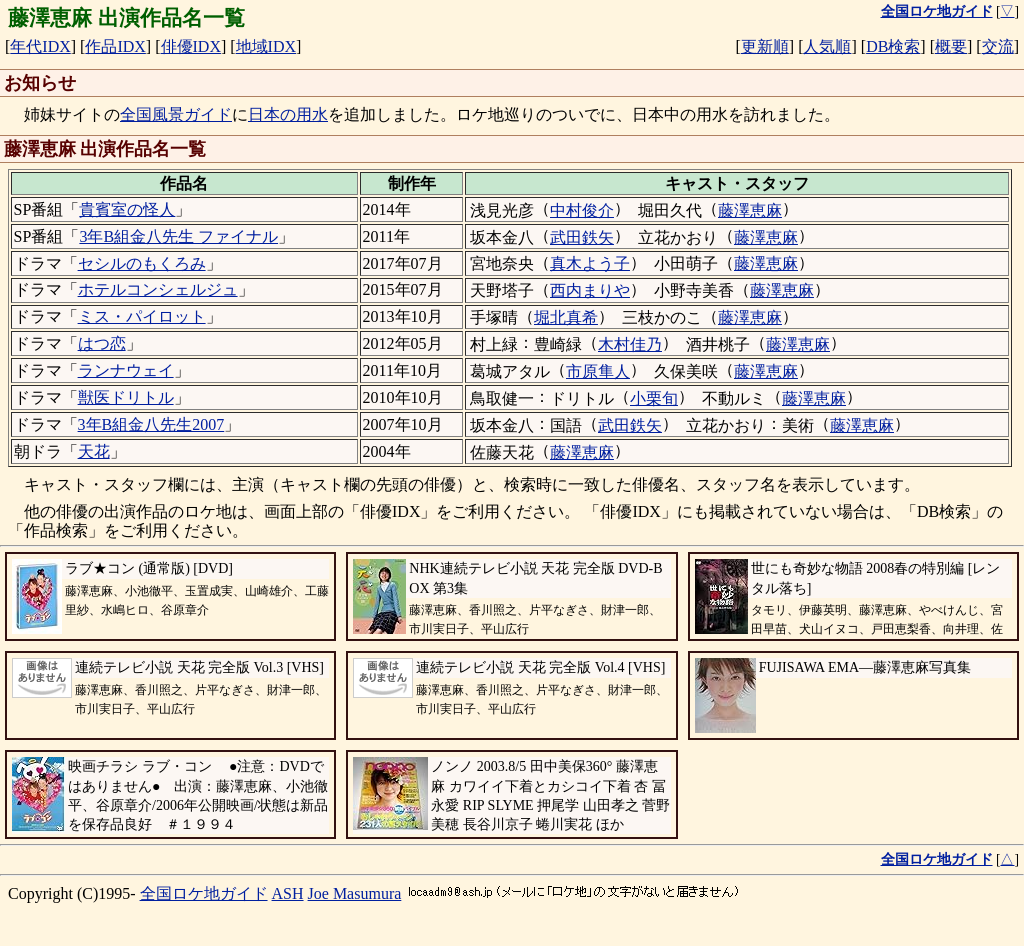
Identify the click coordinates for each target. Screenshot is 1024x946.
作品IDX (115, 46)
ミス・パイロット (142, 316)
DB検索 (893, 46)
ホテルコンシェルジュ (158, 289)
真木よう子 (590, 263)
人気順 (827, 46)
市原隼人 (598, 371)
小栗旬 (654, 398)
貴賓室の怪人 (127, 209)
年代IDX (40, 46)
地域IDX (266, 46)
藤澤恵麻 (750, 210)
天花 (94, 451)
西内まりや (590, 290)
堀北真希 (566, 317)
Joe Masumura (355, 893)
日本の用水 (288, 114)
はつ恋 (102, 343)
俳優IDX (191, 46)
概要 (951, 46)
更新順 (765, 46)
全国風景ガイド (176, 114)
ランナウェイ (126, 370)
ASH (288, 893)
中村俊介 (582, 210)
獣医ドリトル (126, 397)
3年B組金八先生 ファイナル (178, 236)
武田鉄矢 (582, 237)
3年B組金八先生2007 (151, 424)
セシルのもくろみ (142, 263)
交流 (998, 46)
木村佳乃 (630, 344)
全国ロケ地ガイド (204, 893)
